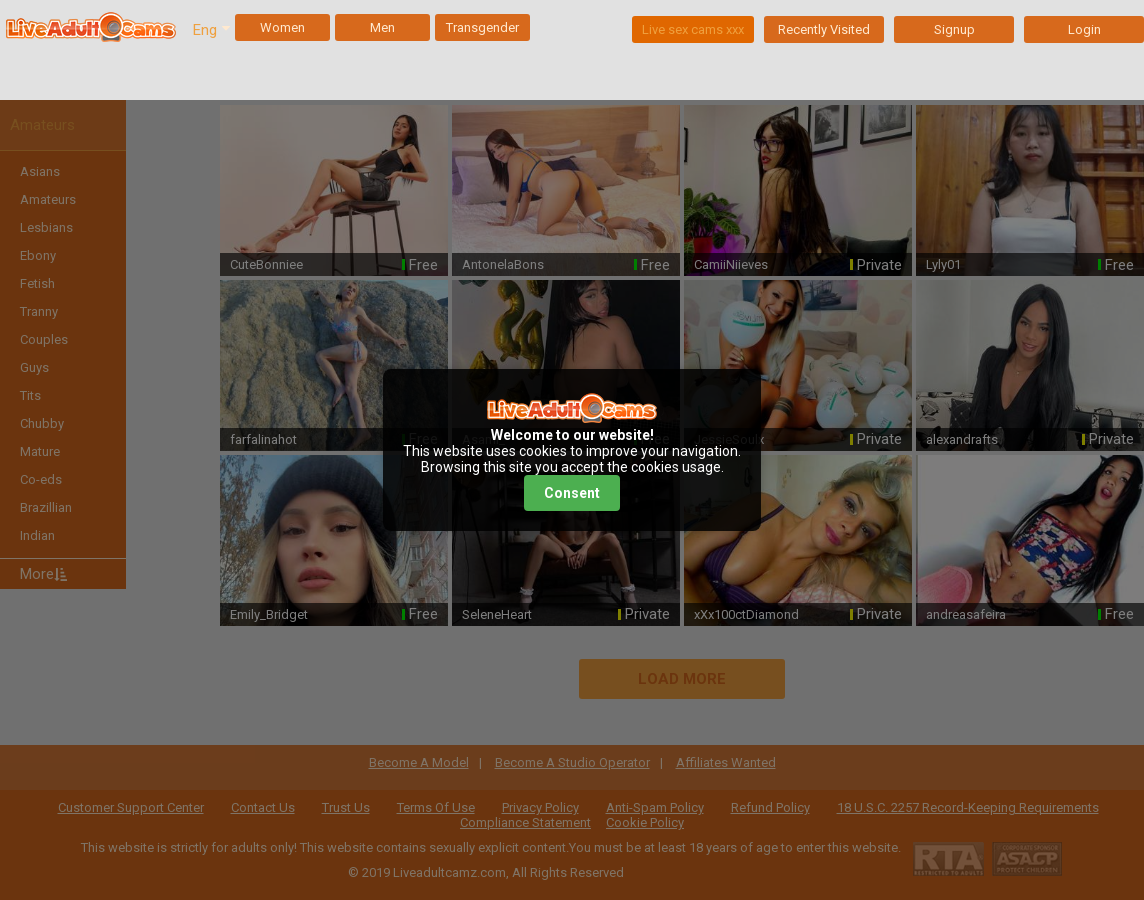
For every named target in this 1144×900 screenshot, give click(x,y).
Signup (954, 29)
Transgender (482, 27)
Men (382, 27)
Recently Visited (824, 29)
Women (282, 27)
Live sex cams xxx (693, 29)
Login (1084, 29)
